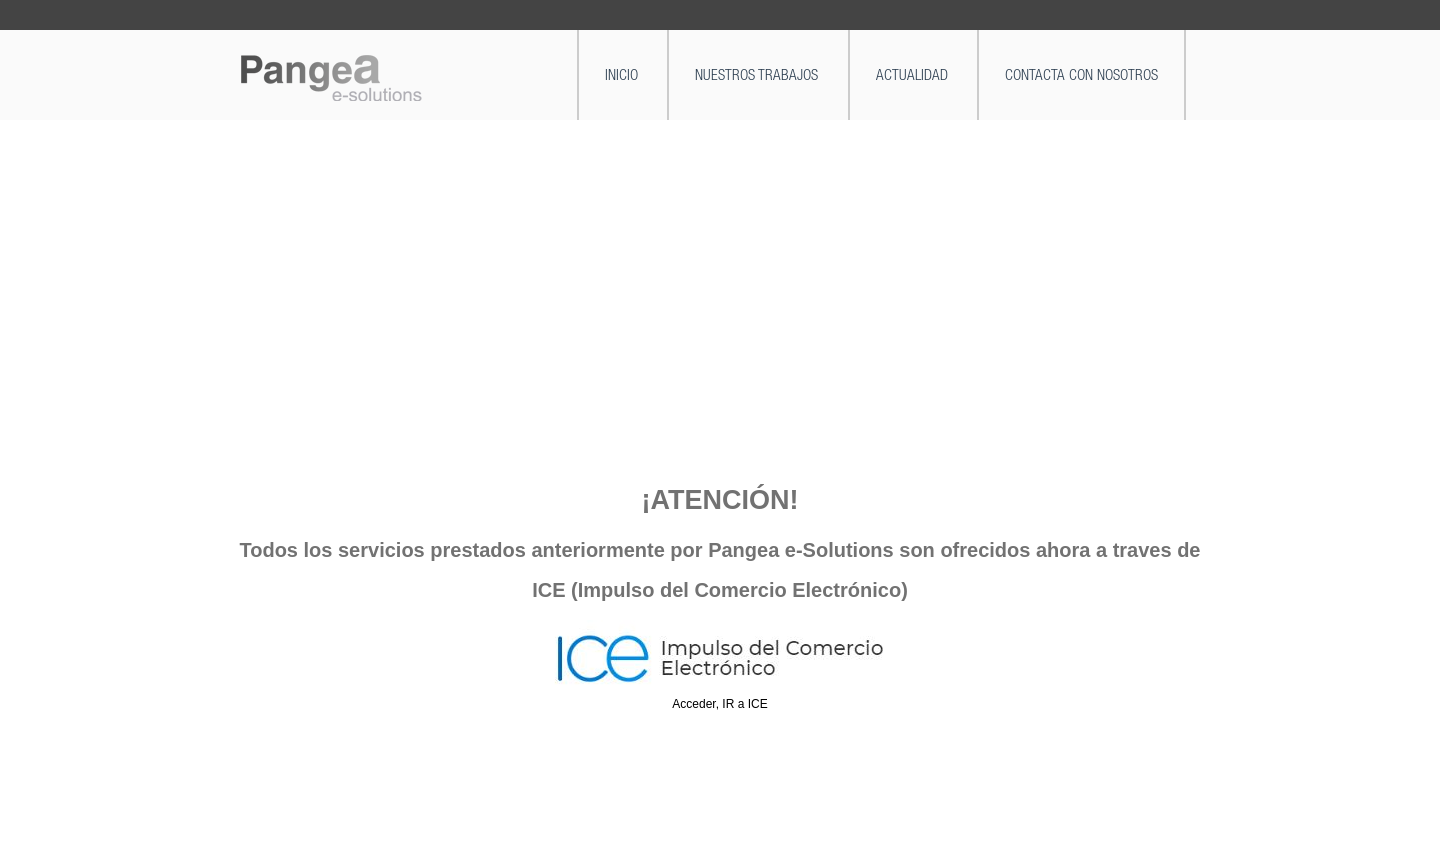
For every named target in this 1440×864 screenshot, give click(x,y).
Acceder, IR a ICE (719, 704)
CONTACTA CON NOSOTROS (1081, 74)
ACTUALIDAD (912, 74)
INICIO (621, 74)
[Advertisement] (720, 270)
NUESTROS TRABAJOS (756, 74)
